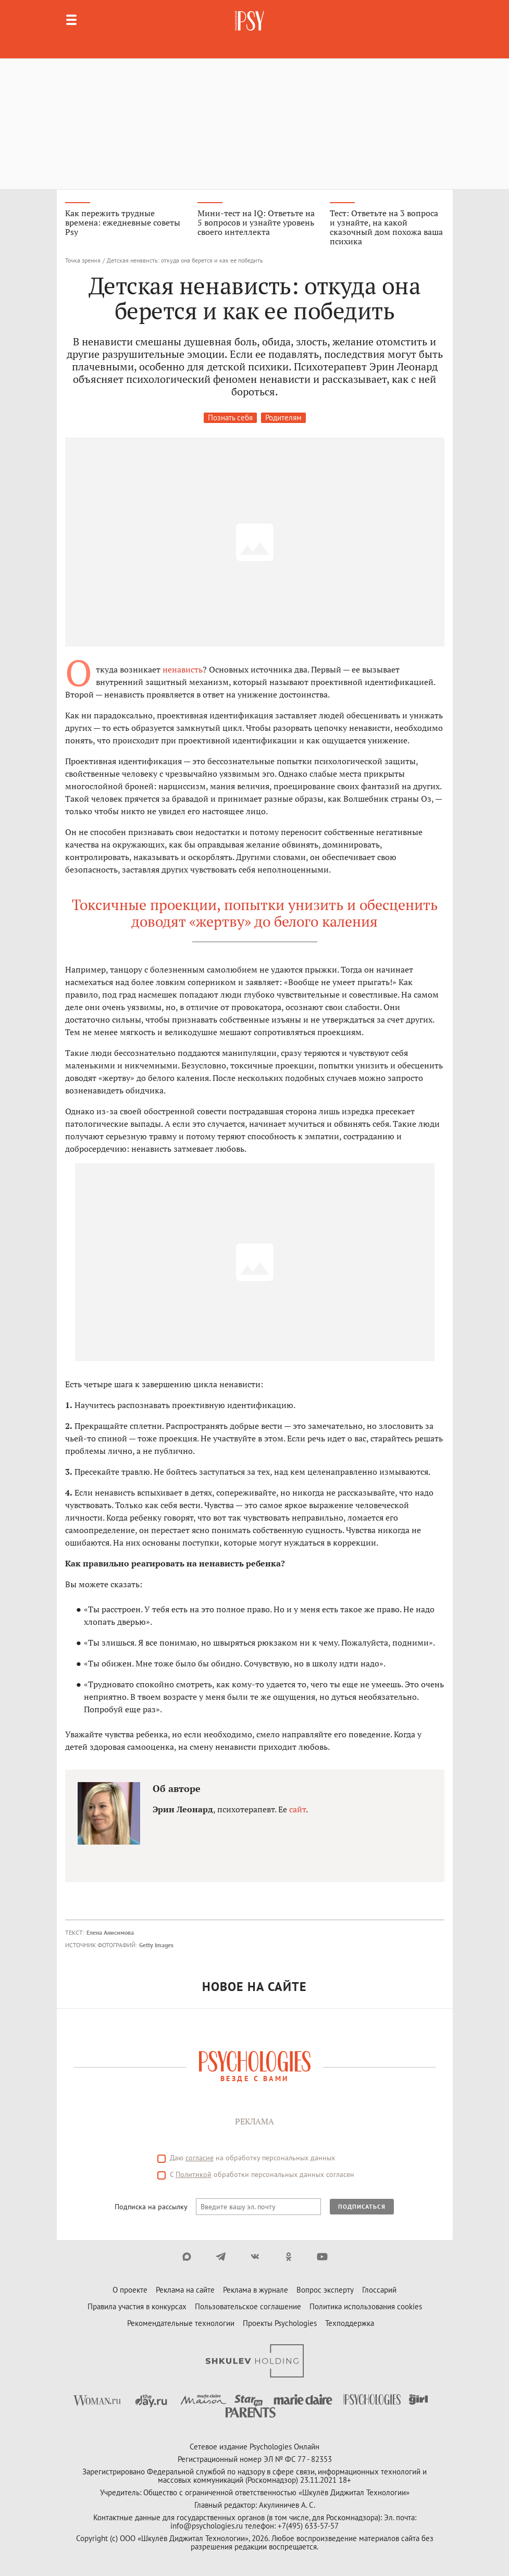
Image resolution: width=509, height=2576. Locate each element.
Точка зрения (83, 260)
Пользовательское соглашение (248, 2306)
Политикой (194, 2174)
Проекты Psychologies (280, 2323)
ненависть (183, 669)
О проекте (130, 2290)
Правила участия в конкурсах (137, 2306)
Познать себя (230, 417)
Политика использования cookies (365, 2306)
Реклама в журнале (255, 2290)
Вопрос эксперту (325, 2290)
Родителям (283, 417)
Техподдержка (349, 2323)
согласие (199, 2157)
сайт (297, 1809)
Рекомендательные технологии (180, 2323)
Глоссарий (379, 2290)
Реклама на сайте (185, 2290)
